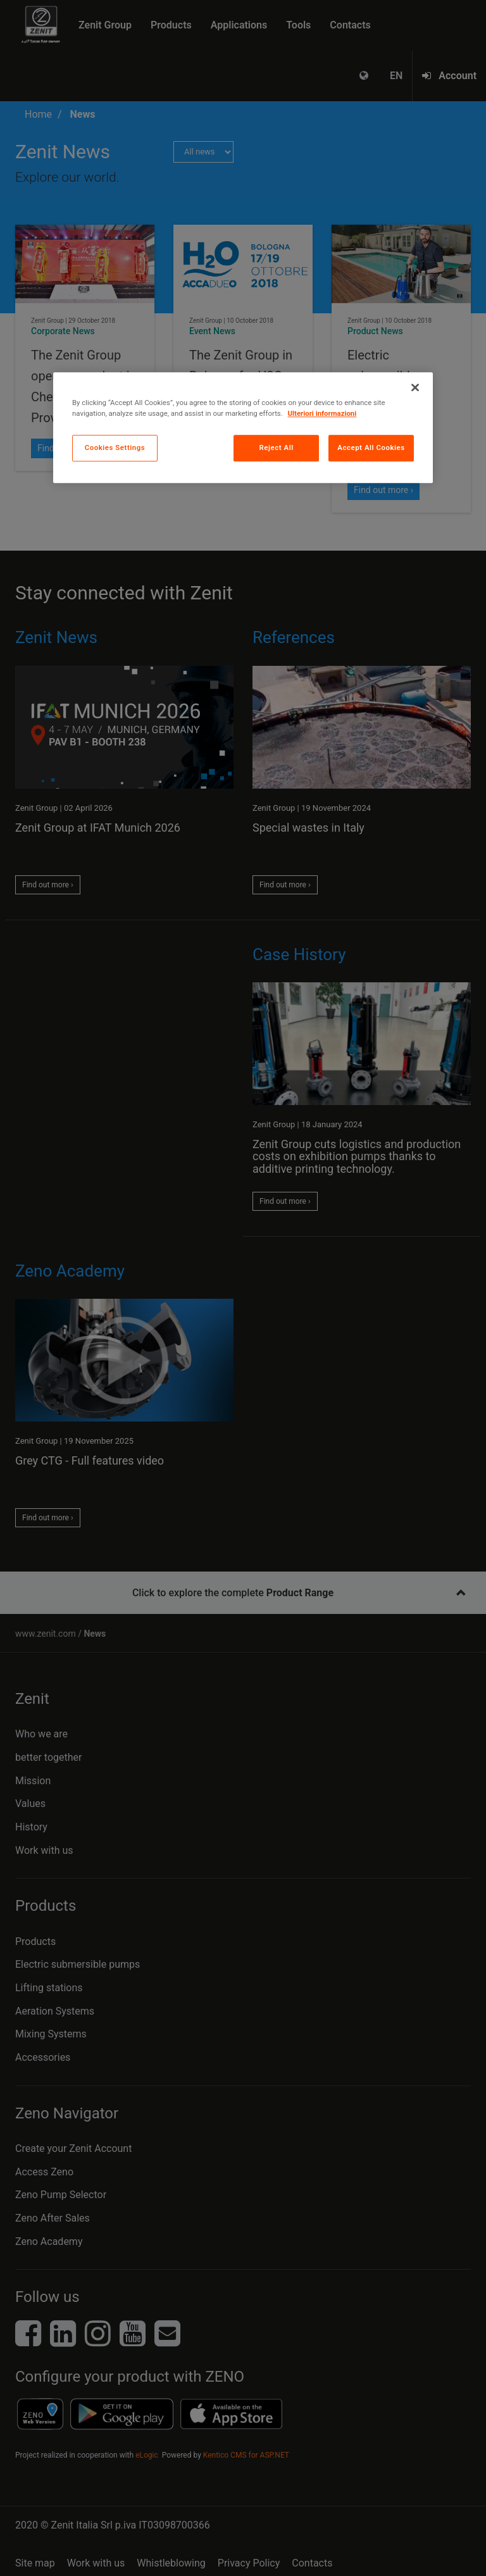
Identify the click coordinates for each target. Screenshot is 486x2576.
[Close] (415, 387)
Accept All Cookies (370, 447)
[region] (243, 427)
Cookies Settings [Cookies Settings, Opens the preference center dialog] (115, 447)
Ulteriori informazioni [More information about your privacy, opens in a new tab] (322, 413)
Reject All (276, 447)
